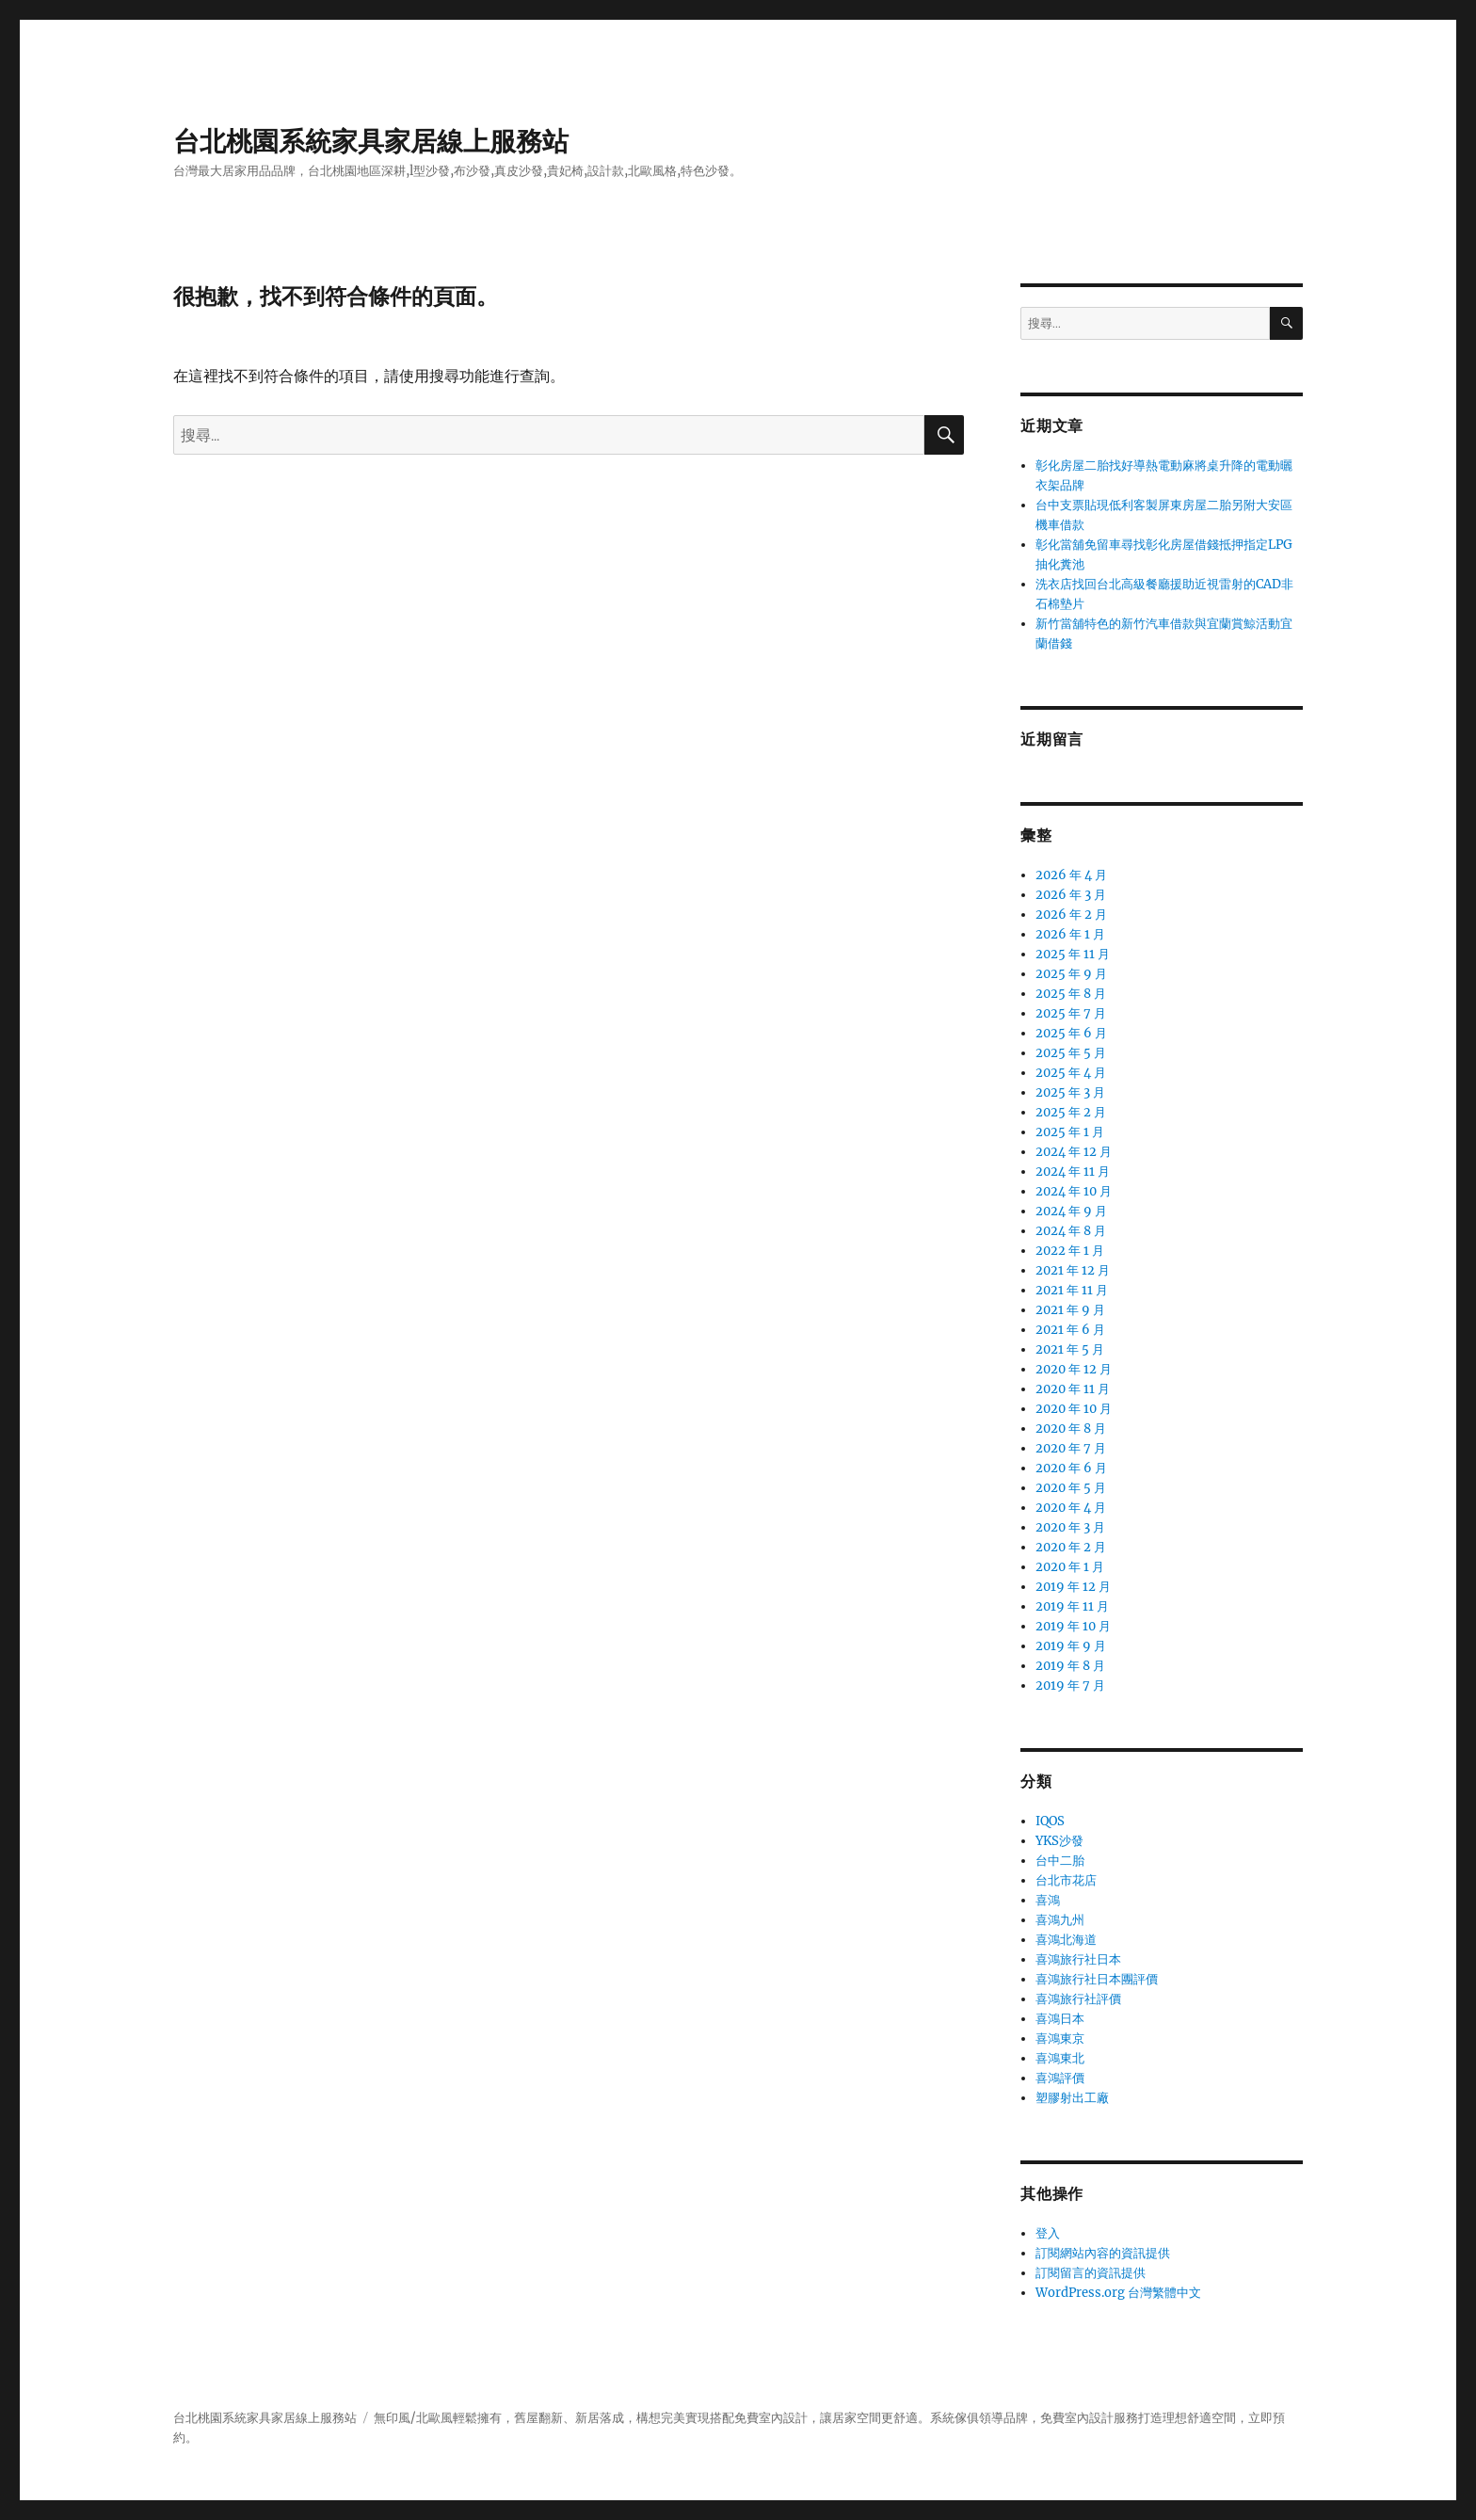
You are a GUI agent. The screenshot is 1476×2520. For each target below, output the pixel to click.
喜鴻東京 (1059, 2038)
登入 (1047, 2233)
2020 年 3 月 (1070, 1527)
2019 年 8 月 (1070, 1666)
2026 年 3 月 (1070, 895)
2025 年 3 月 (1070, 1092)
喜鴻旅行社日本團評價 (1096, 1979)
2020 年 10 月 (1073, 1409)
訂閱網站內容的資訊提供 (1102, 2253)
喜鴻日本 (1059, 2019)
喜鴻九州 (1059, 1920)
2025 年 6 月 (1071, 1033)
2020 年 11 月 (1072, 1389)
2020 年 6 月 (1071, 1468)
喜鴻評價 (1059, 2078)
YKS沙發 (1059, 1841)
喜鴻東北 (1059, 2058)
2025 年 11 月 (1072, 954)
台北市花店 (1066, 1880)
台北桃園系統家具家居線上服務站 (371, 141)
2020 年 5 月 (1070, 1488)
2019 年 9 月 (1070, 1646)
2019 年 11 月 (1072, 1606)
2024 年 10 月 (1073, 1191)
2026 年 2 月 (1071, 915)
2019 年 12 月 (1073, 1587)
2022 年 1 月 (1069, 1251)
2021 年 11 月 (1071, 1290)
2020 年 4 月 (1070, 1508)
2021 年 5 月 (1069, 1349)
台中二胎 (1059, 1861)
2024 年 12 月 (1073, 1152)
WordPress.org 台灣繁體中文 (1118, 2293)
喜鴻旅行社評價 (1078, 1999)
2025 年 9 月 (1071, 974)
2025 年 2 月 (1070, 1112)
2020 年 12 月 (1073, 1369)
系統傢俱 (954, 2418)
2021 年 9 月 (1070, 1310)
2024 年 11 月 (1072, 1172)
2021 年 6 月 (1070, 1330)
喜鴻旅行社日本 (1078, 1959)
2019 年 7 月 (1070, 1685)
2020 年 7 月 (1070, 1448)
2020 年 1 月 (1069, 1567)
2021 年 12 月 (1072, 1270)
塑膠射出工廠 (1072, 2098)
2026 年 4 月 (1071, 875)
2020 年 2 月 (1070, 1547)
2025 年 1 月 (1069, 1132)
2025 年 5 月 (1070, 1053)
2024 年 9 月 (1071, 1211)
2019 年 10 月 (1073, 1626)
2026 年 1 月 (1070, 934)
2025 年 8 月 (1070, 994)
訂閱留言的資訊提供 (1090, 2273)
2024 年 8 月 (1070, 1231)
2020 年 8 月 (1070, 1429)
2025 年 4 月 (1070, 1073)
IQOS (1050, 1821)
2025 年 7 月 (1070, 1013)
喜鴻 (1047, 1900)
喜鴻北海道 (1066, 1940)
